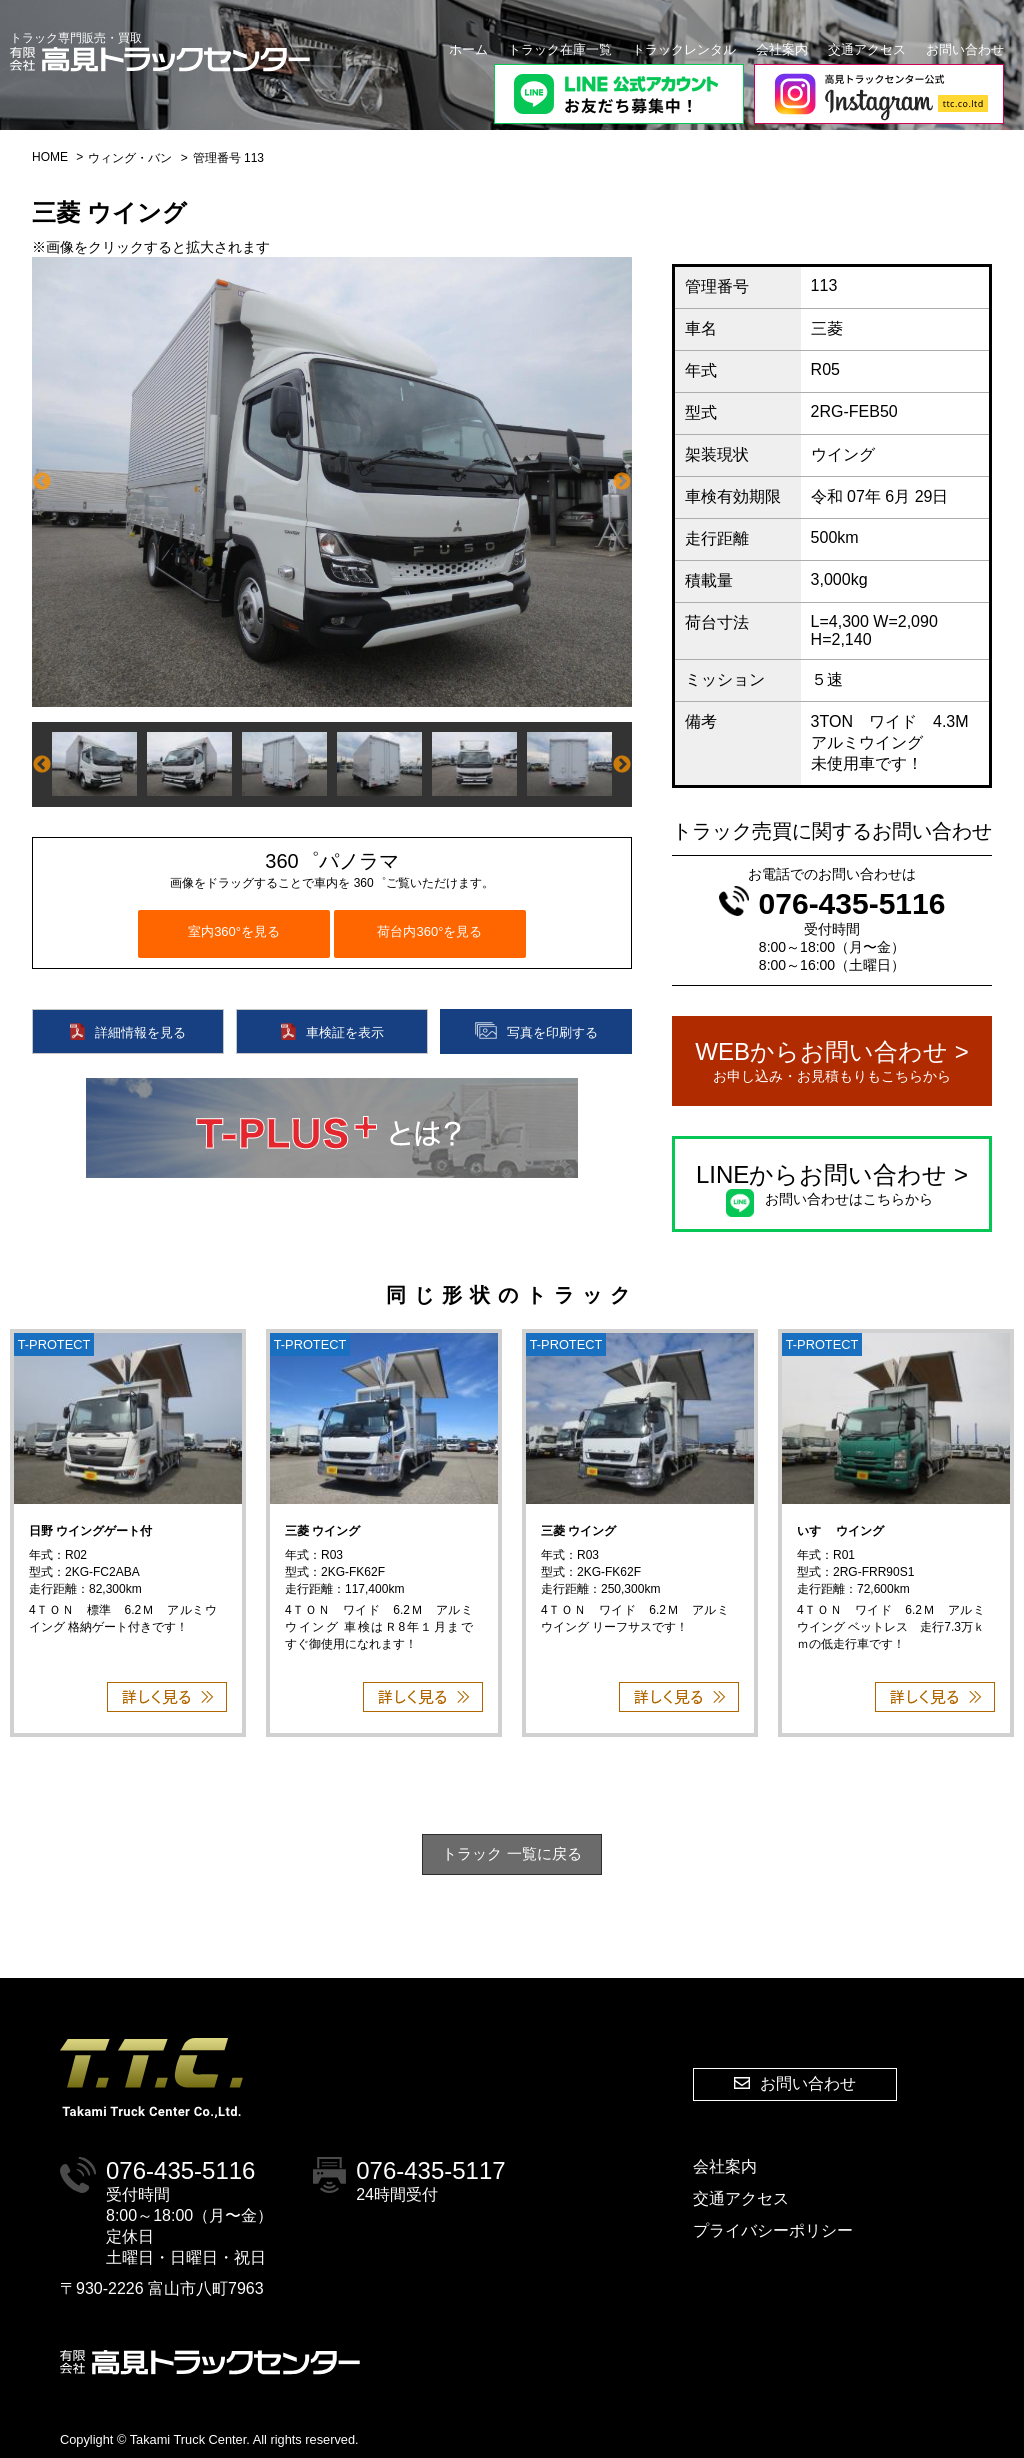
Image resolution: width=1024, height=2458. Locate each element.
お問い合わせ (965, 49)
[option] (332, 482)
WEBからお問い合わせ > (832, 1062)
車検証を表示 (332, 1031)
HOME (50, 157)
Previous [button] (42, 482)
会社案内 (782, 49)
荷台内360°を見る (429, 931)
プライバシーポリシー (773, 2230)
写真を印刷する (536, 1031)
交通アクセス (867, 49)
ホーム (468, 49)
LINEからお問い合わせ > (832, 1185)
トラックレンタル (684, 49)
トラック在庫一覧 (560, 49)
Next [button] (622, 482)
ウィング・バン (130, 158)
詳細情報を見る (128, 1031)
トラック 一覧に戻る (511, 1853)
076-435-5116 (832, 903)
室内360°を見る (234, 931)
